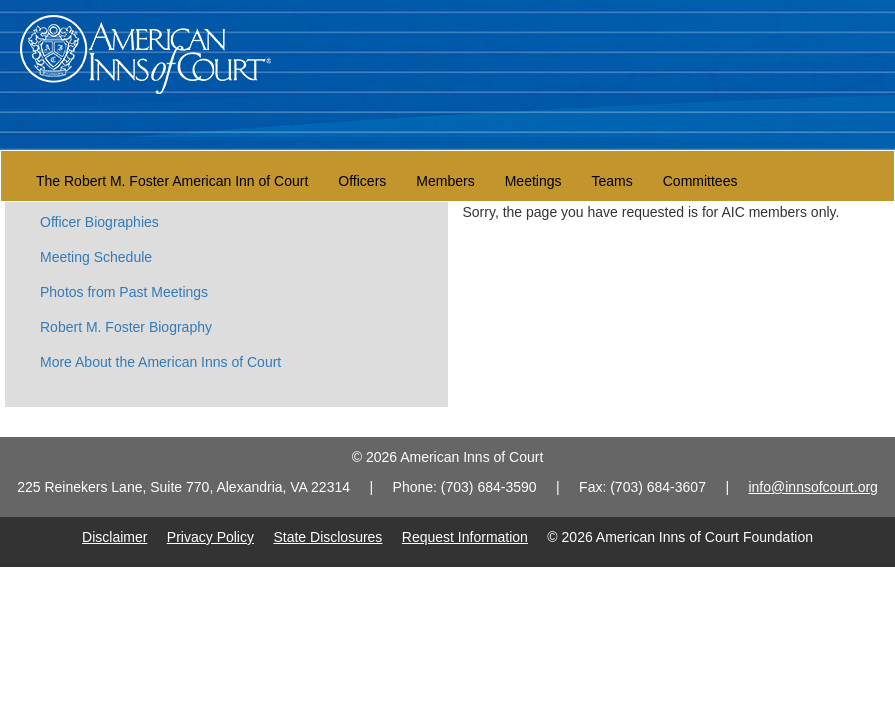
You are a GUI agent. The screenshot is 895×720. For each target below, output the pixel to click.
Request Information (465, 537)
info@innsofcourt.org (812, 487)
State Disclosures (327, 537)
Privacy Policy (210, 537)
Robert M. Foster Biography (126, 327)
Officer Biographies (99, 222)
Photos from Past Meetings (124, 292)
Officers (362, 181)
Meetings (533, 181)
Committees (700, 181)
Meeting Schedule (96, 257)
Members (445, 181)
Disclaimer (114, 537)
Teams (612, 181)
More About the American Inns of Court (160, 362)
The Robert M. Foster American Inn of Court (172, 181)
